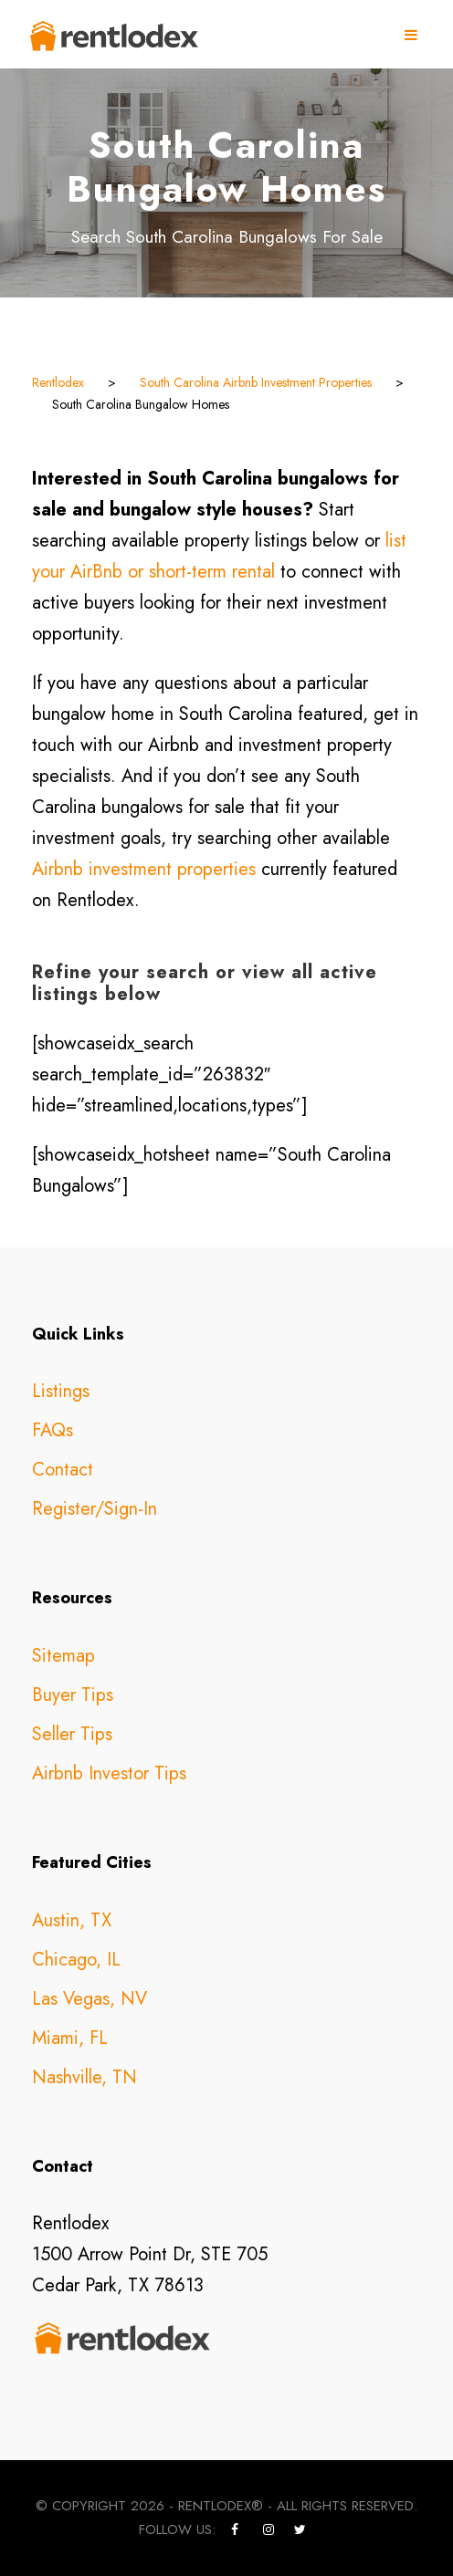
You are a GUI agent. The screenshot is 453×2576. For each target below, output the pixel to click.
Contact (62, 1469)
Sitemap (63, 1656)
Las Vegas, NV (89, 1999)
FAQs (52, 1430)
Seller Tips (72, 1734)
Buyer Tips (72, 1695)
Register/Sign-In (94, 1509)
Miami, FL (70, 2038)
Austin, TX (71, 1920)
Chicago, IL (76, 1959)
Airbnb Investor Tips (109, 1773)
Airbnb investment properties (144, 869)
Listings (61, 1391)
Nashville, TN (84, 2077)
